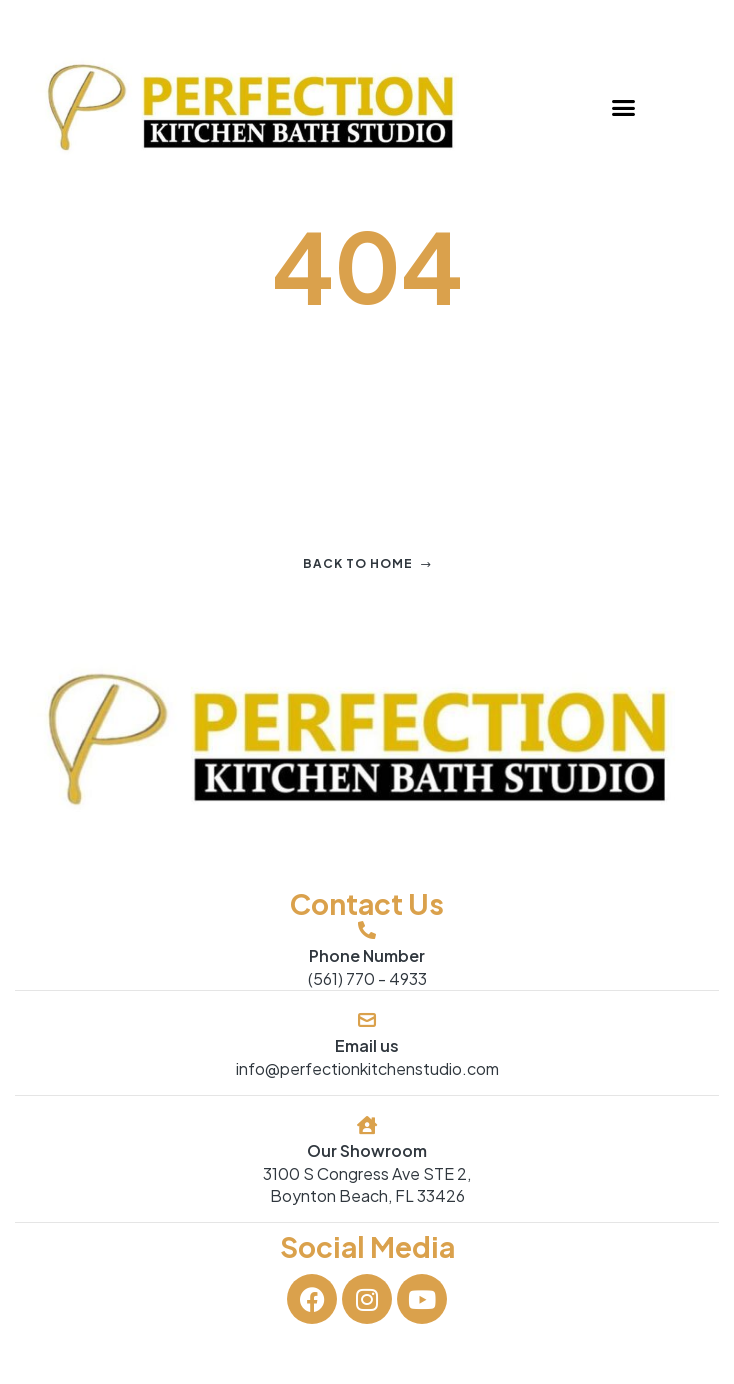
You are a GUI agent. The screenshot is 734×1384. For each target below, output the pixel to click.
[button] (624, 108)
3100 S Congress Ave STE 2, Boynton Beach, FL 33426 (367, 1184)
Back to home (367, 563)
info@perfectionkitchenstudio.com (367, 1068)
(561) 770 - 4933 (367, 978)
